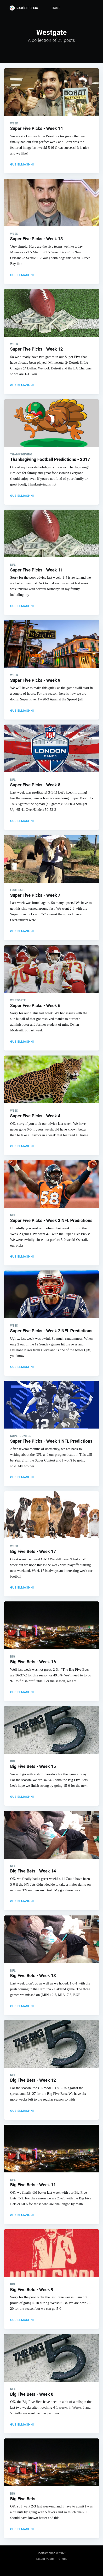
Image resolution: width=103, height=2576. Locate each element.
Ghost (62, 2558)
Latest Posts (45, 2558)
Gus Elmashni (22, 164)
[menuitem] (56, 8)
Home (56, 8)
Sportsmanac (46, 2553)
